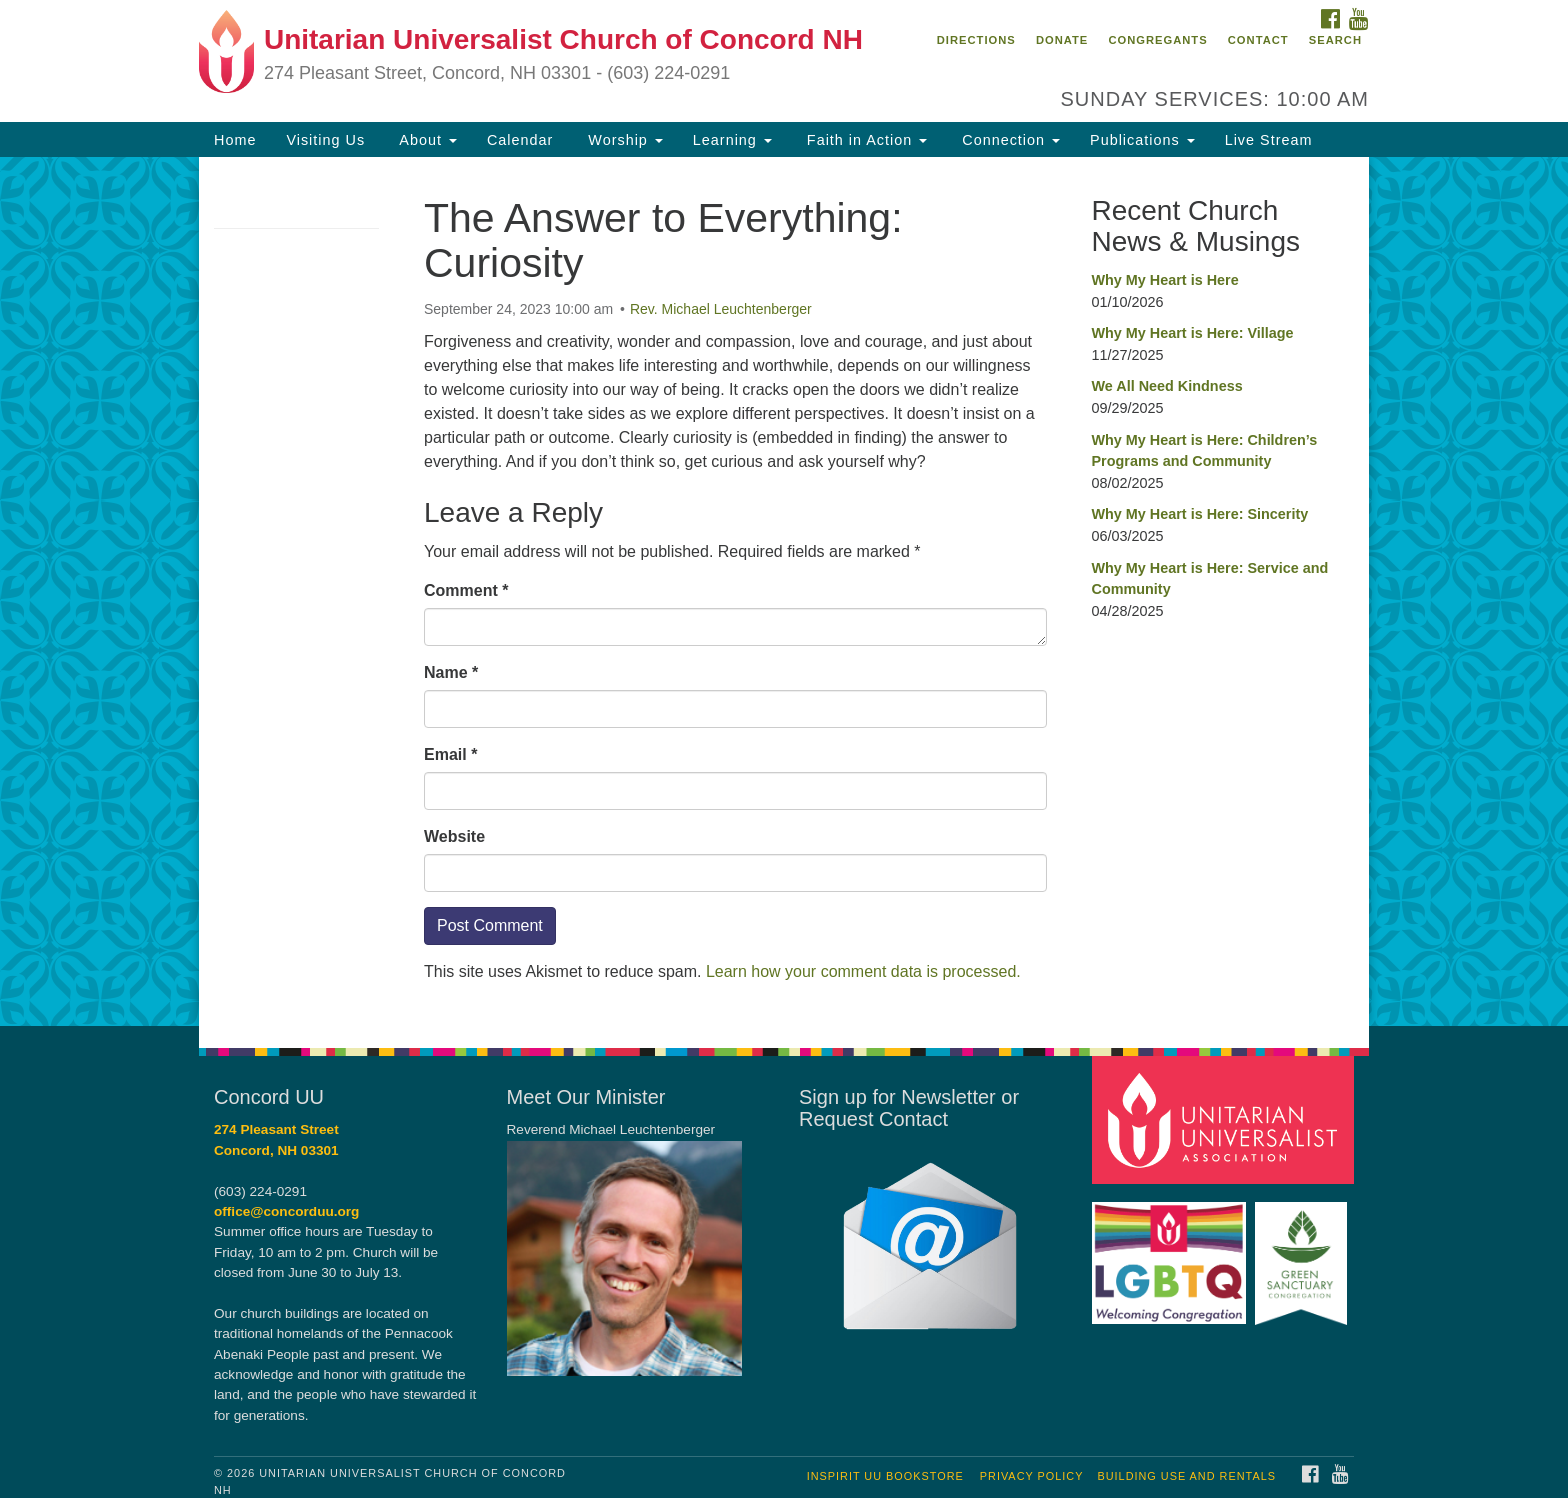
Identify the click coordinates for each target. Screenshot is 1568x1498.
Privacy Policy (1032, 1476)
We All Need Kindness (1167, 386)
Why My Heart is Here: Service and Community (1210, 579)
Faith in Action (864, 140)
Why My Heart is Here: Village (1193, 333)
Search (1335, 40)
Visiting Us (325, 140)
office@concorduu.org (286, 1211)
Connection (1008, 140)
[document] (784, 591)
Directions (976, 40)
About (426, 140)
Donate (1062, 40)
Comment (466, 590)
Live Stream (1269, 140)
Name (451, 672)
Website (454, 836)
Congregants (1157, 40)
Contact (1258, 40)
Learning (732, 140)
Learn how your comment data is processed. (863, 971)
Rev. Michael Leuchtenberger (721, 309)
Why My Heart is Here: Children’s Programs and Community (1205, 451)
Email (450, 754)
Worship (623, 140)
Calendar (520, 140)
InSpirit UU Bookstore (885, 1476)
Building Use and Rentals (1186, 1476)
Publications (1142, 140)
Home (235, 140)
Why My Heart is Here (1165, 280)
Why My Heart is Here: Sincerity (1200, 514)
